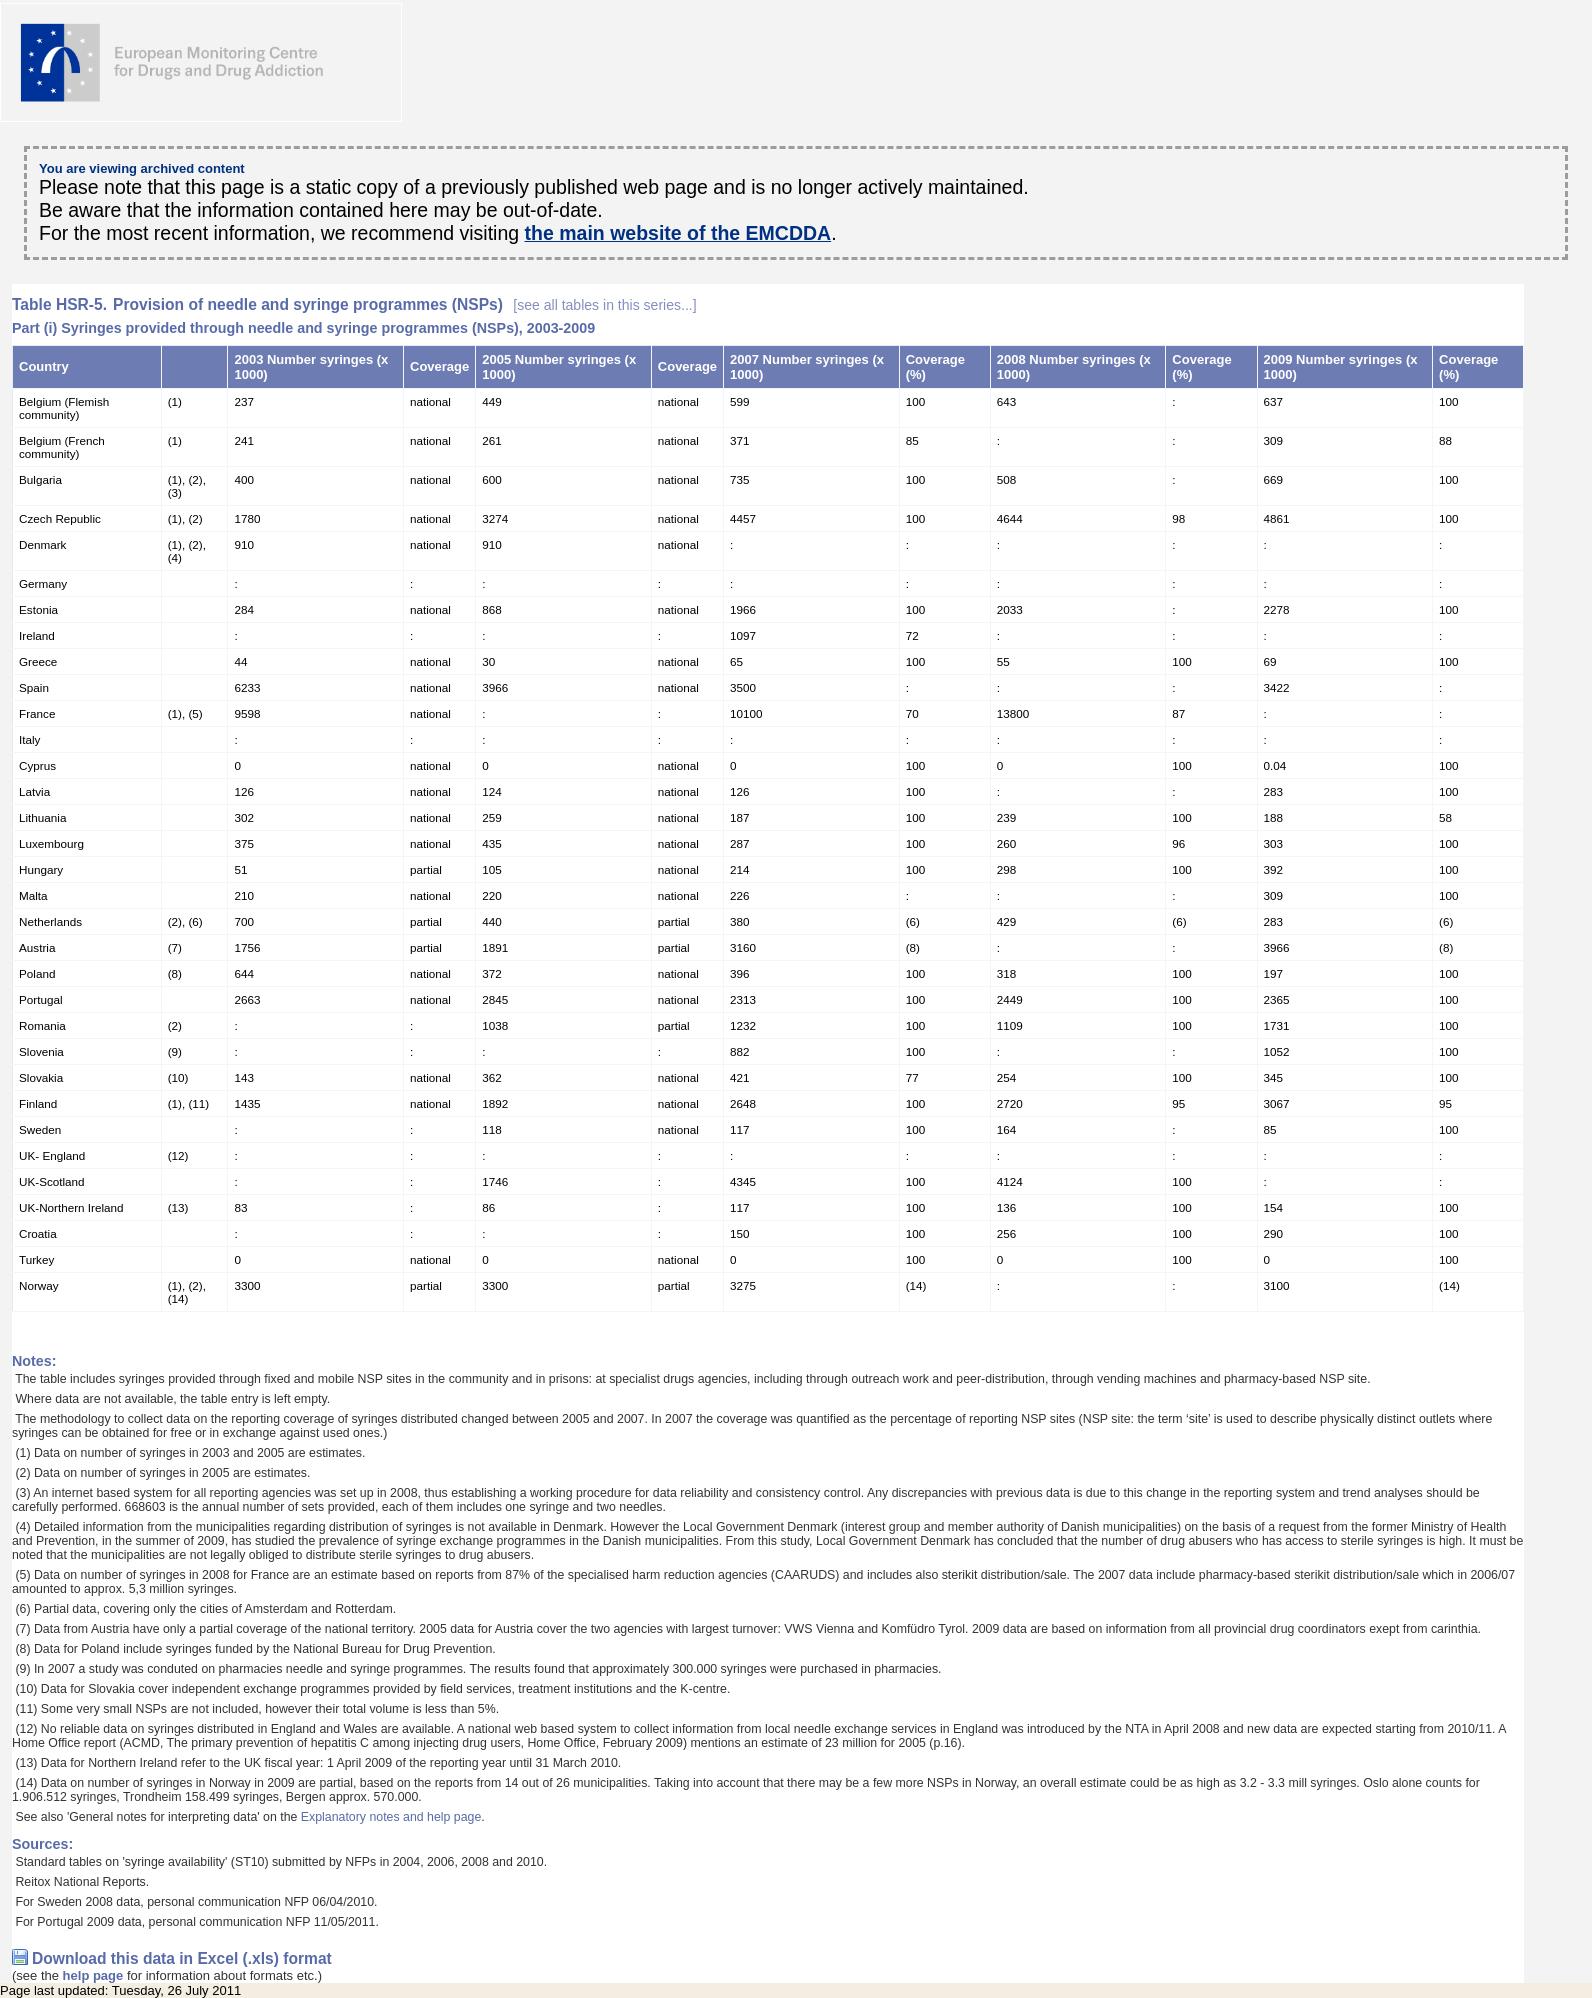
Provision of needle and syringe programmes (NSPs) (405, 304)
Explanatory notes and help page (391, 1817)
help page (93, 1975)
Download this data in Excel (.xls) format (182, 1958)
